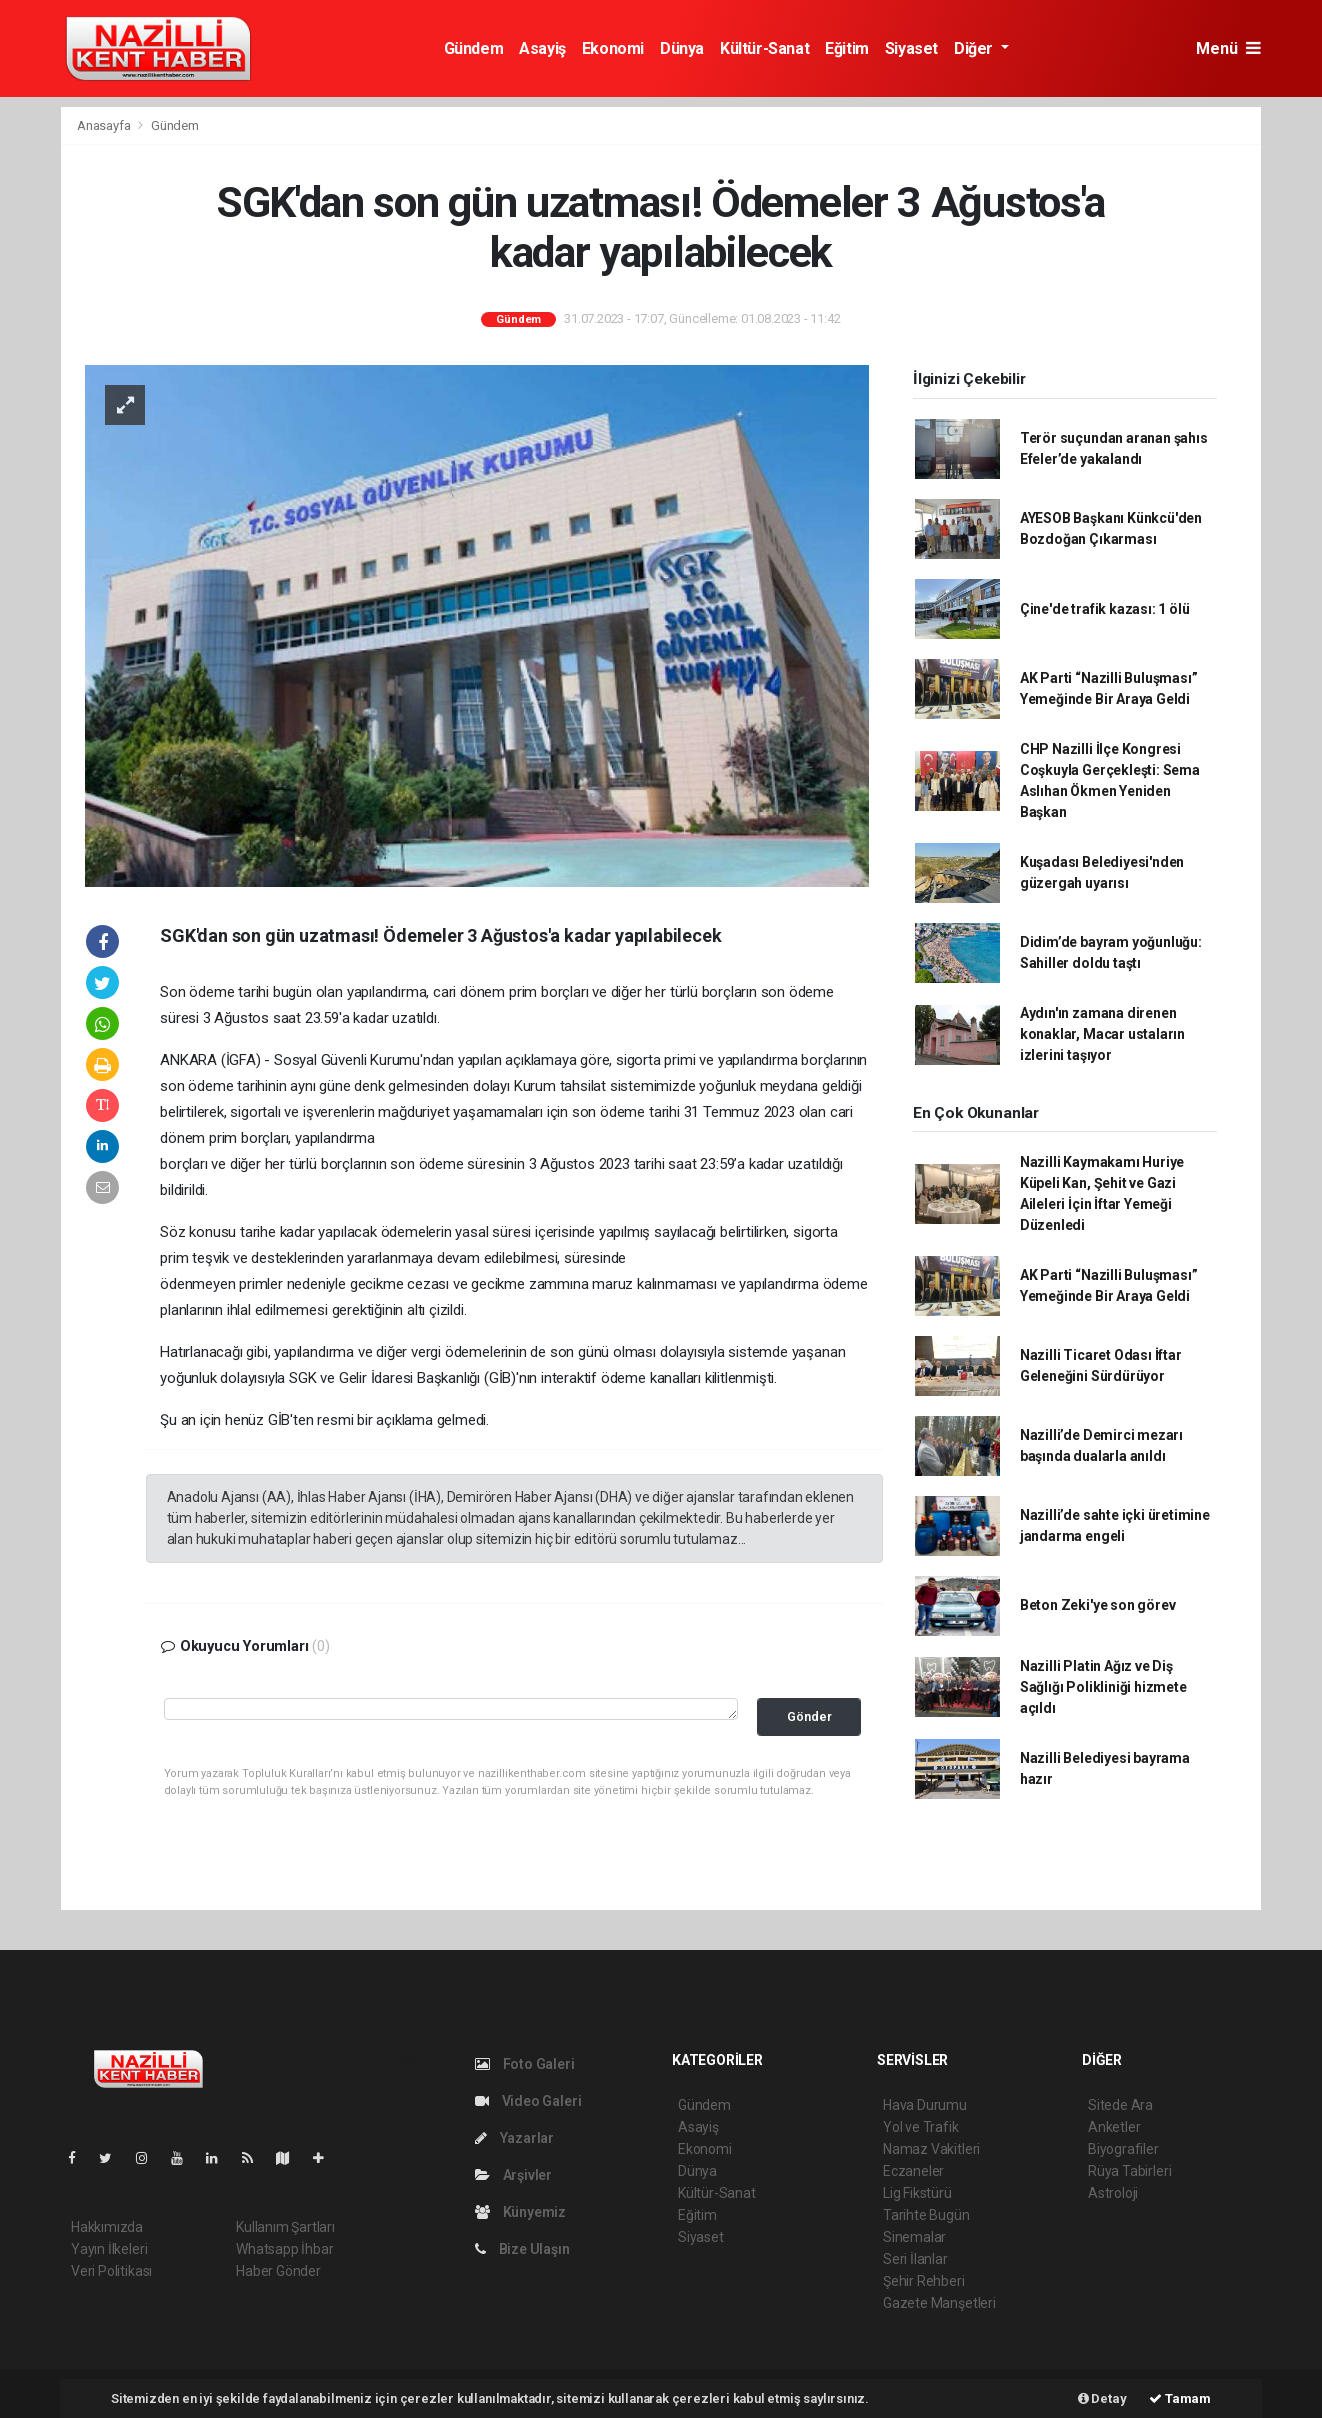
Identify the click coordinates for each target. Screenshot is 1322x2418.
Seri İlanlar (915, 2259)
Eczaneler (913, 2171)
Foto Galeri (525, 2064)
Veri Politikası (111, 2271)
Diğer (975, 48)
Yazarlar (514, 2138)
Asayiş (542, 48)
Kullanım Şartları (285, 2227)
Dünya (682, 48)
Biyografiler (1123, 2149)
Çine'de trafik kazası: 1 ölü (1105, 609)
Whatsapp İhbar (284, 2249)
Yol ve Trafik (921, 2127)
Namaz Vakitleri (931, 2149)
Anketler (1114, 2127)
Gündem (474, 48)
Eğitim (847, 48)
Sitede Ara (1120, 2105)
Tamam (1180, 2398)
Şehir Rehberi (924, 2281)
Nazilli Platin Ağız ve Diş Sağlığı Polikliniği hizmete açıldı (1103, 1687)
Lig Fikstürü (917, 2193)
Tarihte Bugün (926, 2215)
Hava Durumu (925, 2105)
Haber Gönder (278, 2271)
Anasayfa (105, 125)
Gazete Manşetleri (939, 2303)
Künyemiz (520, 2212)
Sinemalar (914, 2237)
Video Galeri (528, 2101)
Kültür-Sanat (764, 48)
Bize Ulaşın (522, 2249)
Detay (1102, 2398)
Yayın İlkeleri (109, 2249)
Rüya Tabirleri (1129, 2171)
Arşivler (513, 2175)
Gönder (809, 1716)
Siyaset (911, 48)
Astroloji (1113, 2193)
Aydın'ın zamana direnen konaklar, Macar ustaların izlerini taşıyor (1102, 1034)
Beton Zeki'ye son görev (1098, 1605)
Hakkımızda (107, 2227)
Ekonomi (613, 48)
